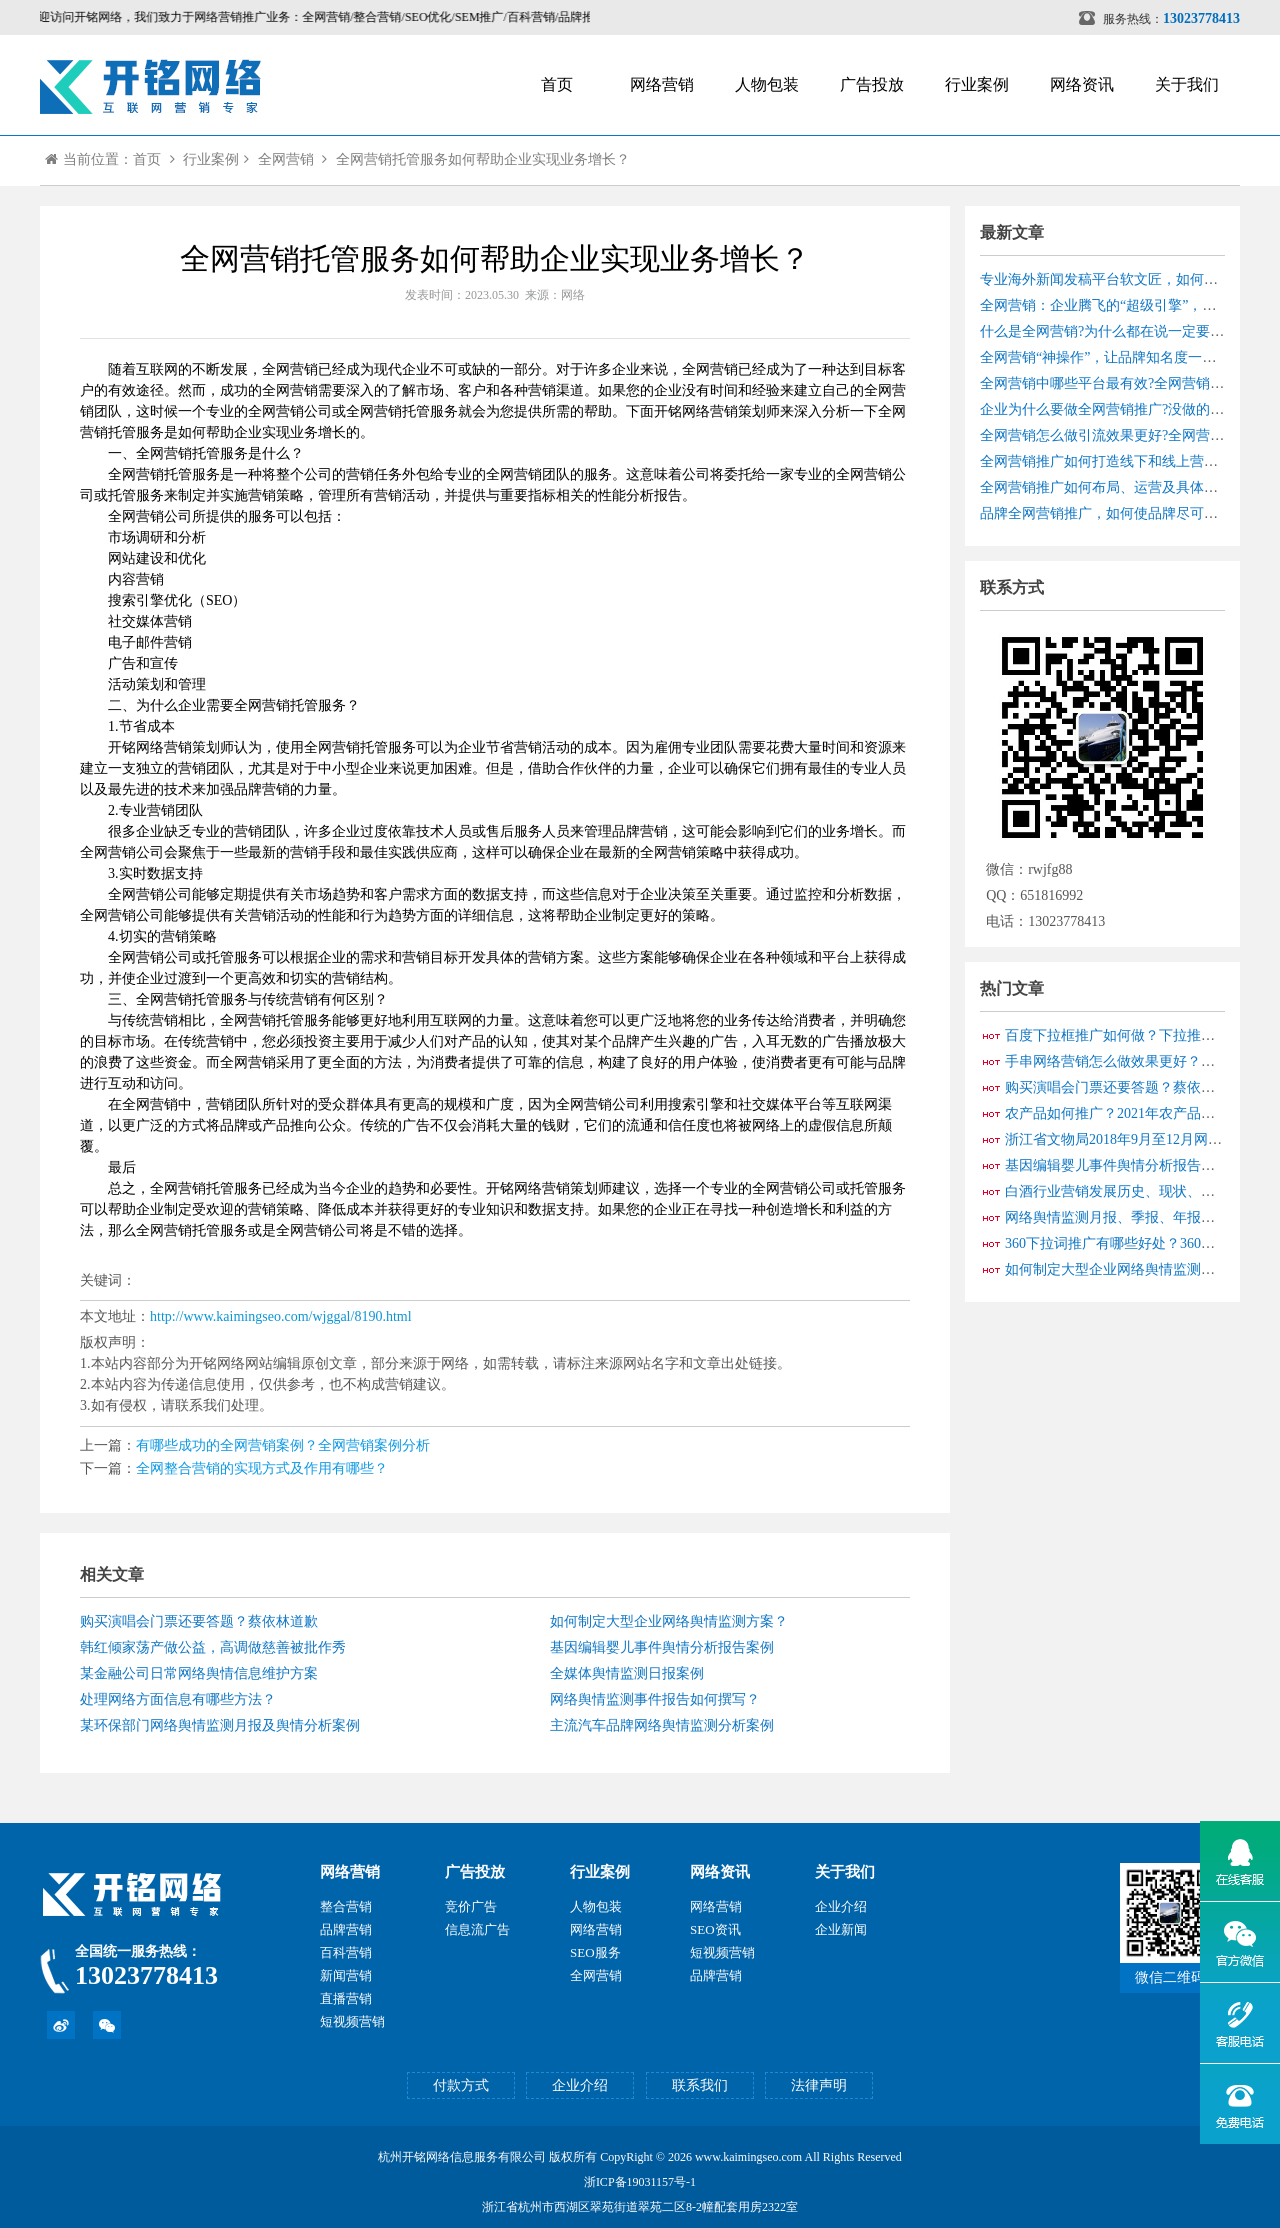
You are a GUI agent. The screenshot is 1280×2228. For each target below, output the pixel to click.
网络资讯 (1082, 84)
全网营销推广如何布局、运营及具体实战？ (1113, 487)
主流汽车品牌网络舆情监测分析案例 (662, 1725)
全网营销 (286, 159)
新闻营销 (346, 1975)
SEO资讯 (715, 1929)
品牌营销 (346, 1929)
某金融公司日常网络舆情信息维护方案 (199, 1673)
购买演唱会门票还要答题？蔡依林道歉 (199, 1621)
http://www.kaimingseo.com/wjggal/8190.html (281, 1316)
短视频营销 (352, 2021)
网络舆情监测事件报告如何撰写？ (655, 1699)
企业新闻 (841, 1929)
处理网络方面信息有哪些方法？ (178, 1699)
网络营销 (662, 84)
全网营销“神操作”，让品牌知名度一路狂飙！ (1119, 357)
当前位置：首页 (103, 159)
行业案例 (977, 84)
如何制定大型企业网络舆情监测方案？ (669, 1621)
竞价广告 (471, 1906)
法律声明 (819, 2085)
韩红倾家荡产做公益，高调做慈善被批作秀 (213, 1647)
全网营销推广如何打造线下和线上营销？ (1106, 461)
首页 (557, 84)
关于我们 (1187, 84)
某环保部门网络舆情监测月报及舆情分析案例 (220, 1725)
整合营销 (346, 1906)
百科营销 (346, 1952)
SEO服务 (595, 1952)
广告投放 (872, 84)
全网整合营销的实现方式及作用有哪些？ (262, 1468)
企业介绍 (841, 1906)
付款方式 (461, 2085)
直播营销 (346, 1998)
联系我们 (700, 2085)
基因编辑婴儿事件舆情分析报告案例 (662, 1647)
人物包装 (767, 84)
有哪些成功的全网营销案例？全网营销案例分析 (283, 1445)
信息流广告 (477, 1929)
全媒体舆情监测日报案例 (627, 1673)
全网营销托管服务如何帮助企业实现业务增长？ (483, 159)
